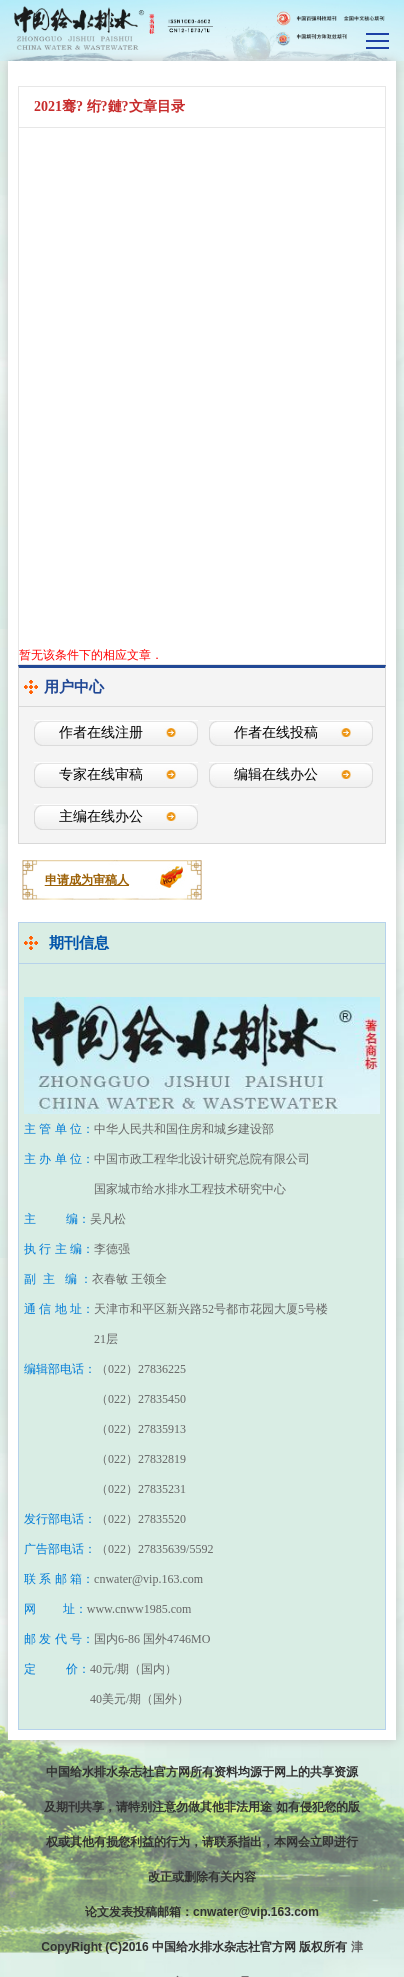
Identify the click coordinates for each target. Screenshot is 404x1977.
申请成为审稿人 (87, 880)
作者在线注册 (101, 732)
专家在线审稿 (101, 774)
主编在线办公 (101, 816)
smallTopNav (378, 39)
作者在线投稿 (276, 732)
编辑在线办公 (276, 774)
